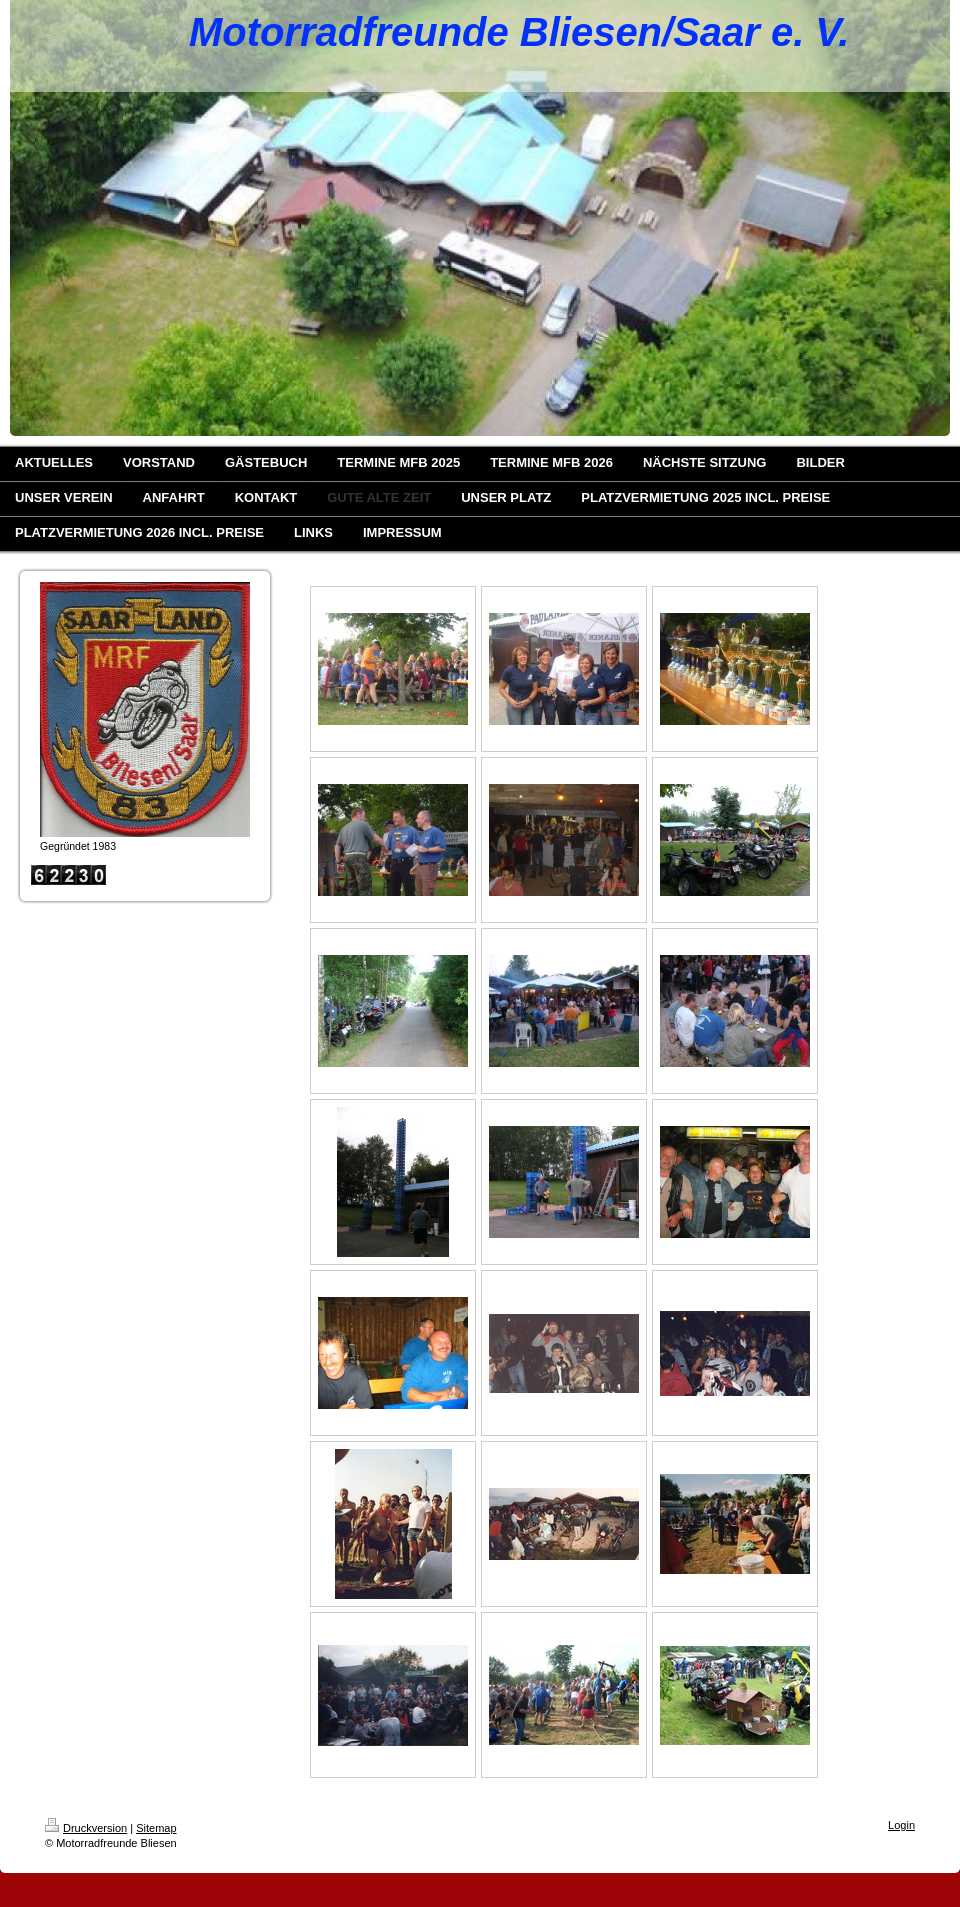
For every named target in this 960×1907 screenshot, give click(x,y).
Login (901, 1825)
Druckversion (86, 1828)
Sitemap (156, 1828)
